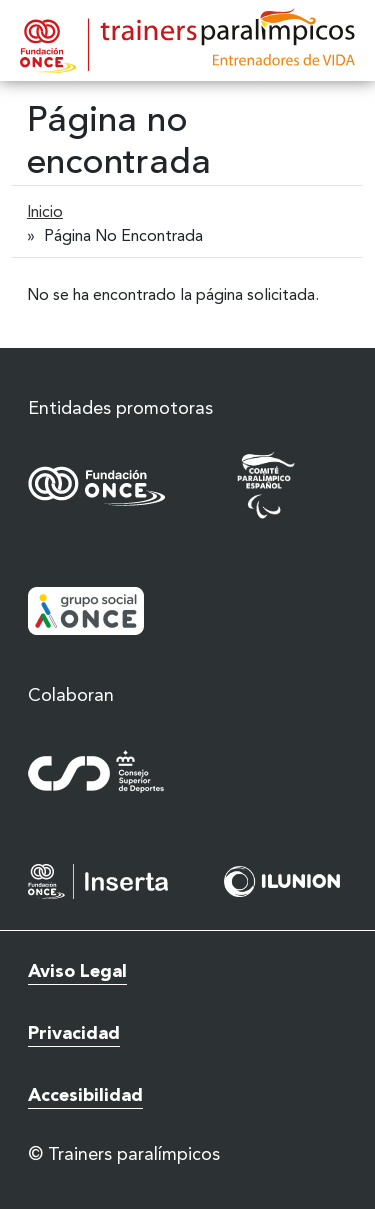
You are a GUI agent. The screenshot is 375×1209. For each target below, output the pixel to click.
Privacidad (74, 1034)
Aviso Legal (77, 972)
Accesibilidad (85, 1096)
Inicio (45, 213)
